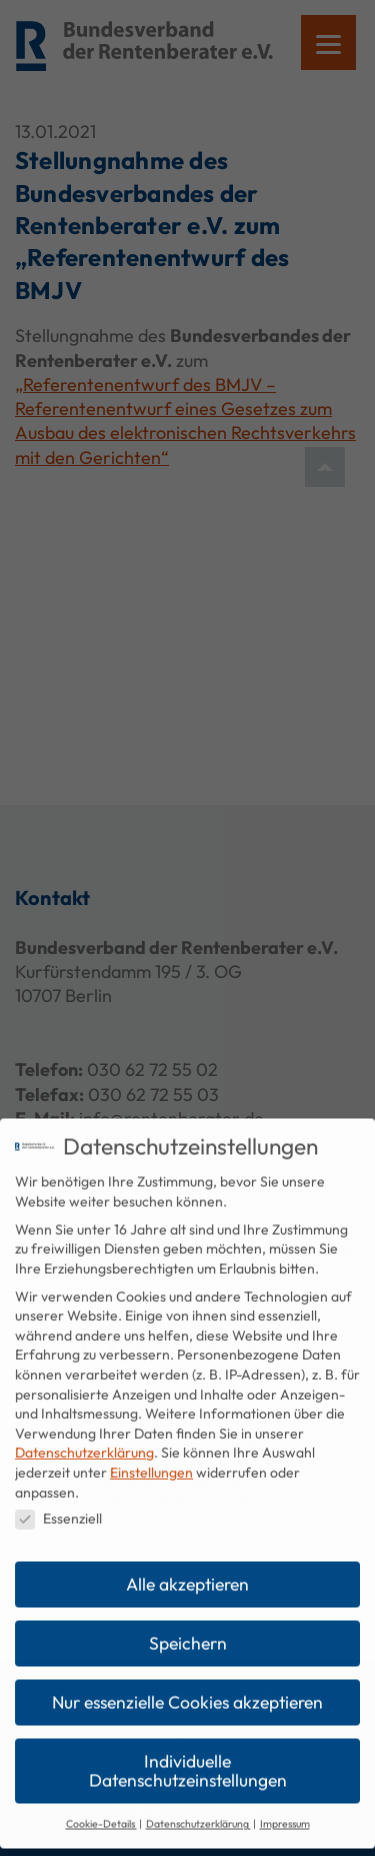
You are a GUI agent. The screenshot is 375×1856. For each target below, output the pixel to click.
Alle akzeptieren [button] (187, 1570)
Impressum (285, 1810)
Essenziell (58, 1505)
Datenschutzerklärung (84, 1439)
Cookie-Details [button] (101, 1810)
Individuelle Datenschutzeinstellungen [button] (188, 1757)
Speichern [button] (188, 1629)
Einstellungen (151, 1459)
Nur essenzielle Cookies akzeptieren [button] (187, 1688)
